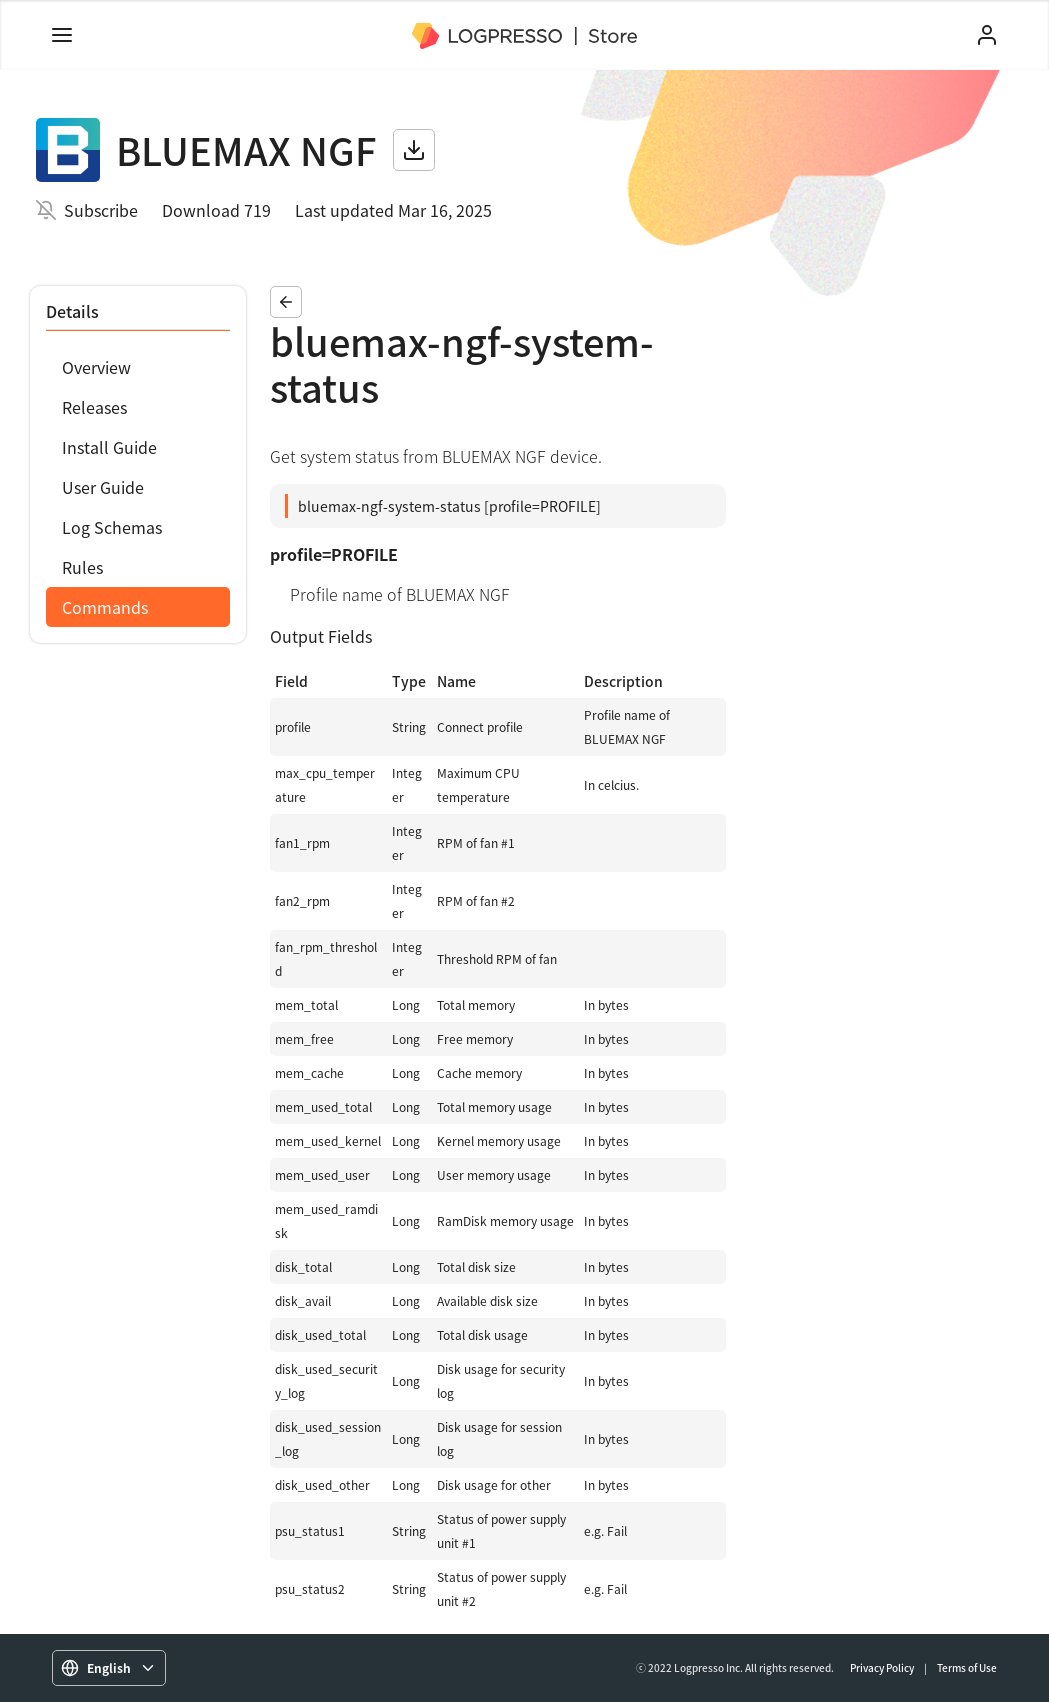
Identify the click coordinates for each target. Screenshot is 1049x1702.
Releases (94, 407)
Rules (82, 567)
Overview (96, 367)
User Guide (103, 487)
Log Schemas (112, 527)
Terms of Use (967, 1667)
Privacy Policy (882, 1667)
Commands (105, 607)
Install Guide (109, 447)
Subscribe (101, 210)
